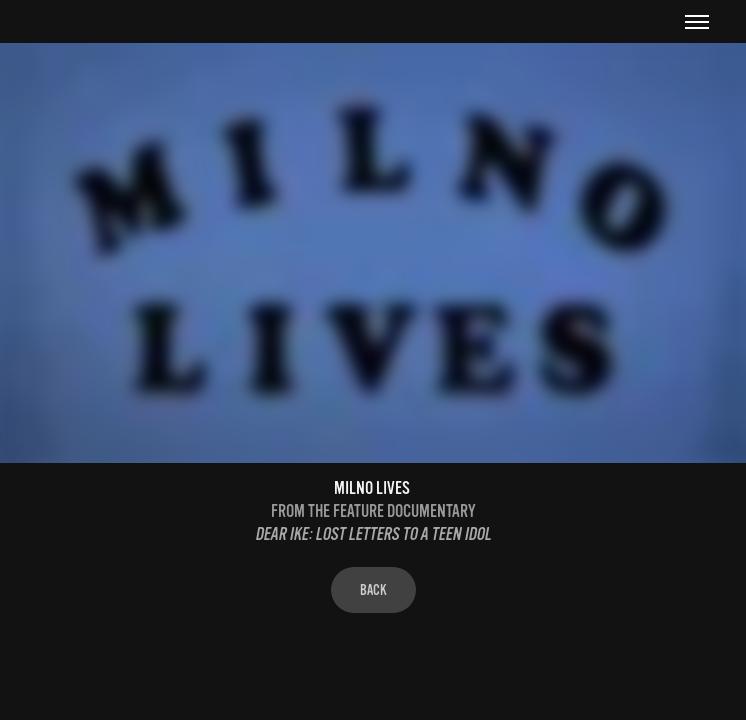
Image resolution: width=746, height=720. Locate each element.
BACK (373, 590)
